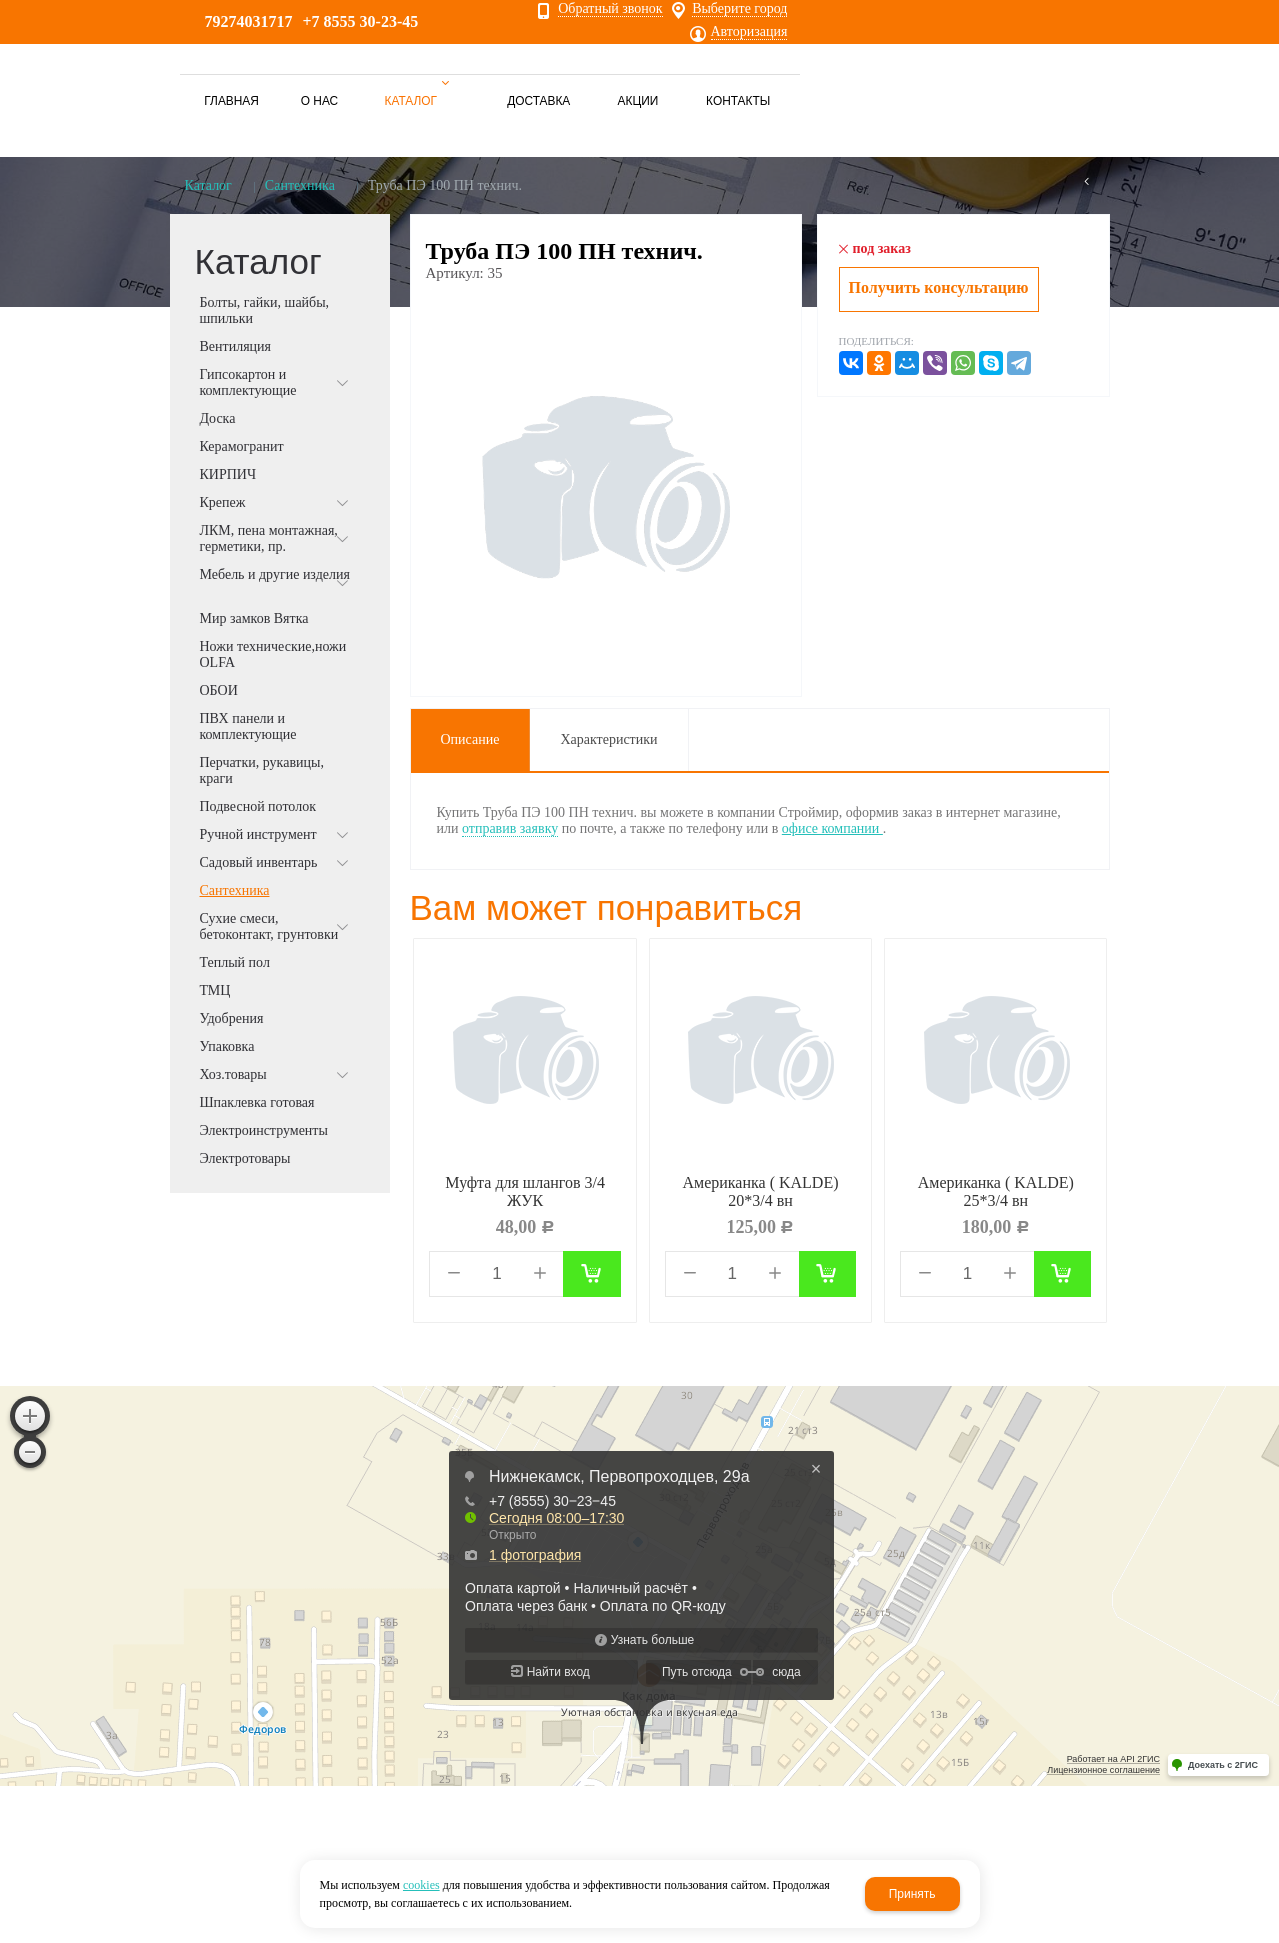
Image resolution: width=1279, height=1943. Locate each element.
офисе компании (832, 828)
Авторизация (749, 32)
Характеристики (608, 739)
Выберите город (739, 9)
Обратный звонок (610, 9)
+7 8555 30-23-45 (361, 21)
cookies (421, 1885)
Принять (912, 1894)
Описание (470, 739)
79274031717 (249, 21)
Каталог (208, 185)
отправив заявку (510, 828)
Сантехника (300, 185)
